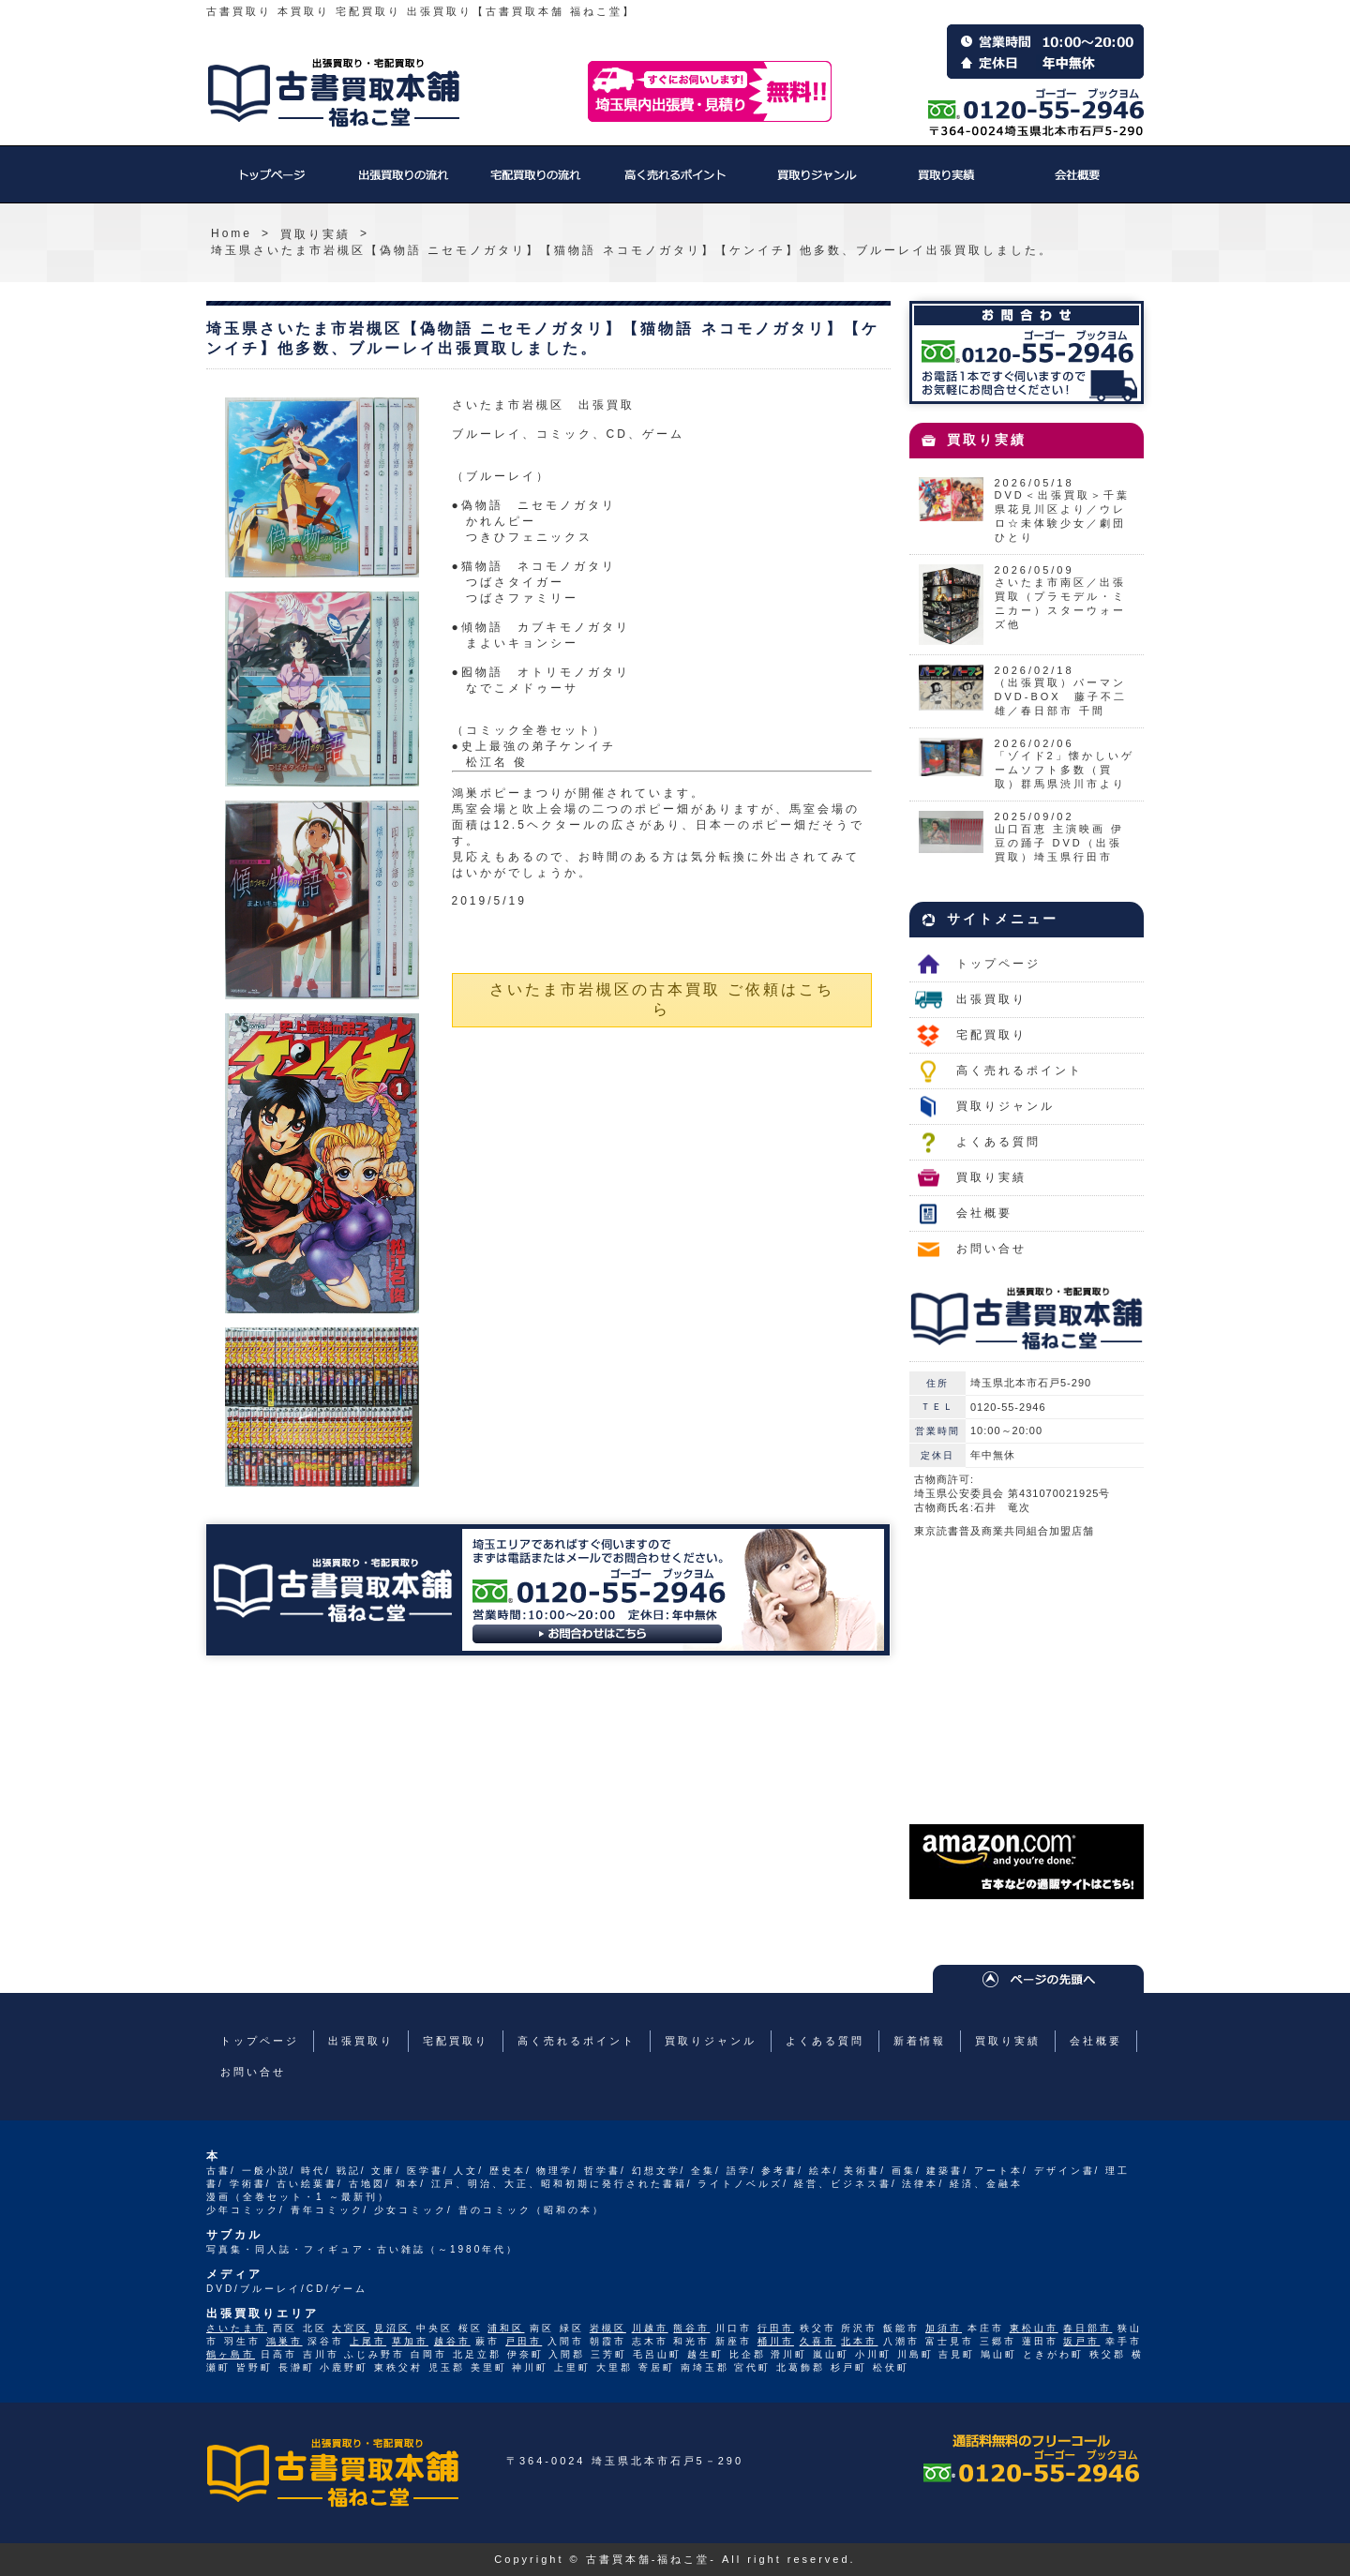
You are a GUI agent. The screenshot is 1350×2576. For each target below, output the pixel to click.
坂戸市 (1081, 2341)
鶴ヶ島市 (230, 2354)
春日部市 (1087, 2328)
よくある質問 (998, 1141)
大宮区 (350, 2328)
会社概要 (1078, 184)
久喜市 (818, 2341)
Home (231, 233)
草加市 (410, 2341)
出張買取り (403, 184)
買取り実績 (946, 184)
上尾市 (368, 2341)
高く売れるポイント (675, 184)
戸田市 (523, 2341)
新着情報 (919, 2040)
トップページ (272, 184)
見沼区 (392, 2328)
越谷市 (452, 2341)
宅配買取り (534, 184)
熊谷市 (691, 2328)
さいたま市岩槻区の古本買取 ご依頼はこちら (661, 999)
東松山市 (1034, 2328)
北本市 (859, 2341)
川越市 (650, 2328)
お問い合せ (991, 1248)
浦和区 (506, 2328)
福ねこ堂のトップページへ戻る (333, 92)
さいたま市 (236, 2328)
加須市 (943, 2328)
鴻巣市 (284, 2341)
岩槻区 (608, 2328)
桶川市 (776, 2341)
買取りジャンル (815, 184)
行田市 (776, 2328)
